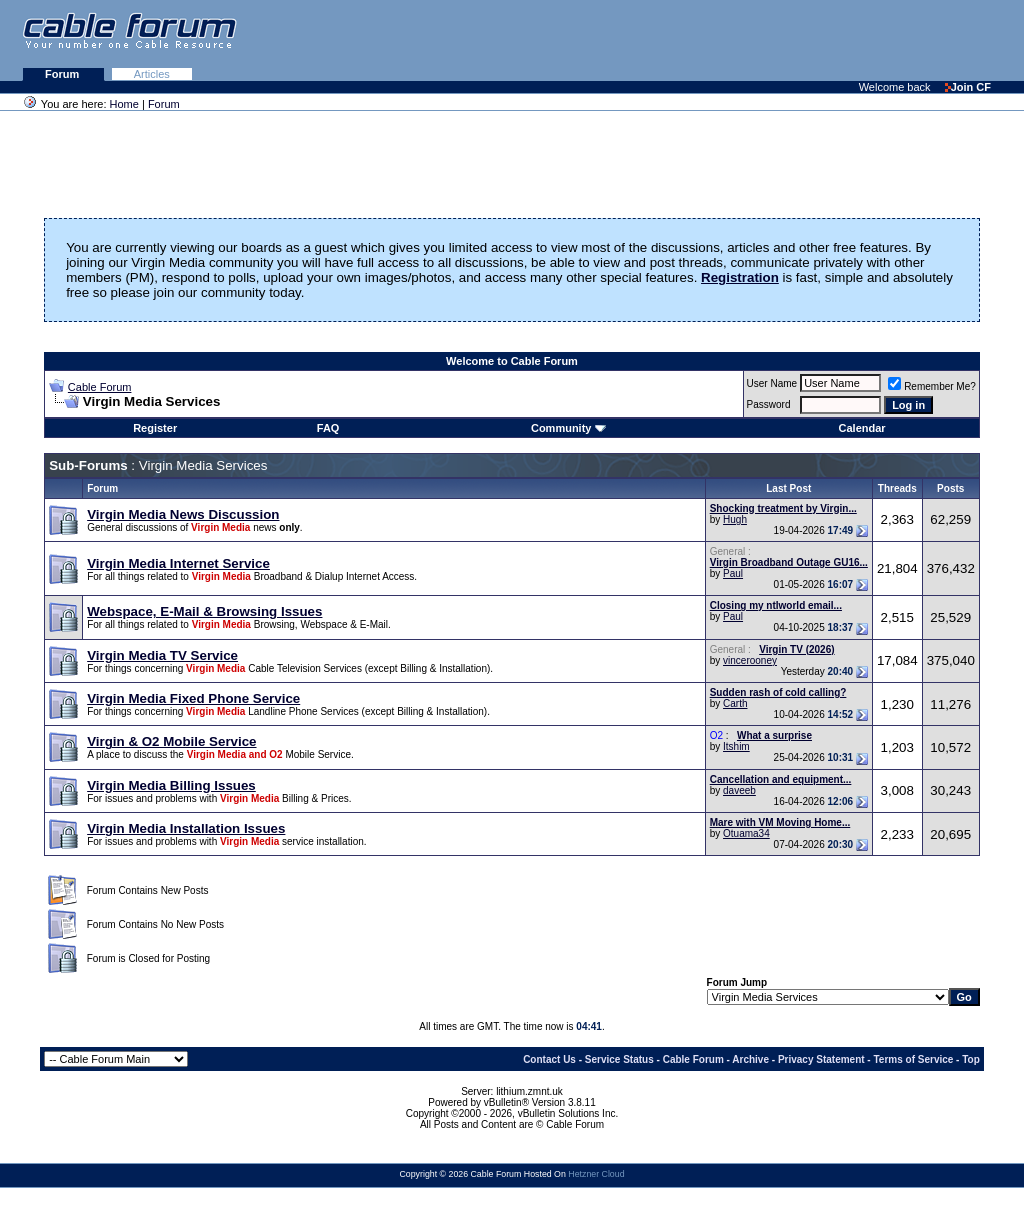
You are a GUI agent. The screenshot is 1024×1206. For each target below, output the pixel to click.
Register (155, 428)
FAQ (328, 428)
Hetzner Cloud (596, 1174)
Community (568, 428)
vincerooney (750, 660)
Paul (733, 573)
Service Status (619, 1059)
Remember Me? (932, 386)
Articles (152, 74)
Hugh (735, 519)
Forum (63, 74)
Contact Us (549, 1059)
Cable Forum (100, 387)
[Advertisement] (780, 40)
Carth (735, 703)
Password (769, 404)
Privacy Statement (821, 1059)
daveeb (739, 790)
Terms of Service (913, 1059)
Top (971, 1059)
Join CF (968, 87)
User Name (772, 383)
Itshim (736, 746)
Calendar (862, 428)
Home (124, 104)
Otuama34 (746, 833)
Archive (750, 1059)
